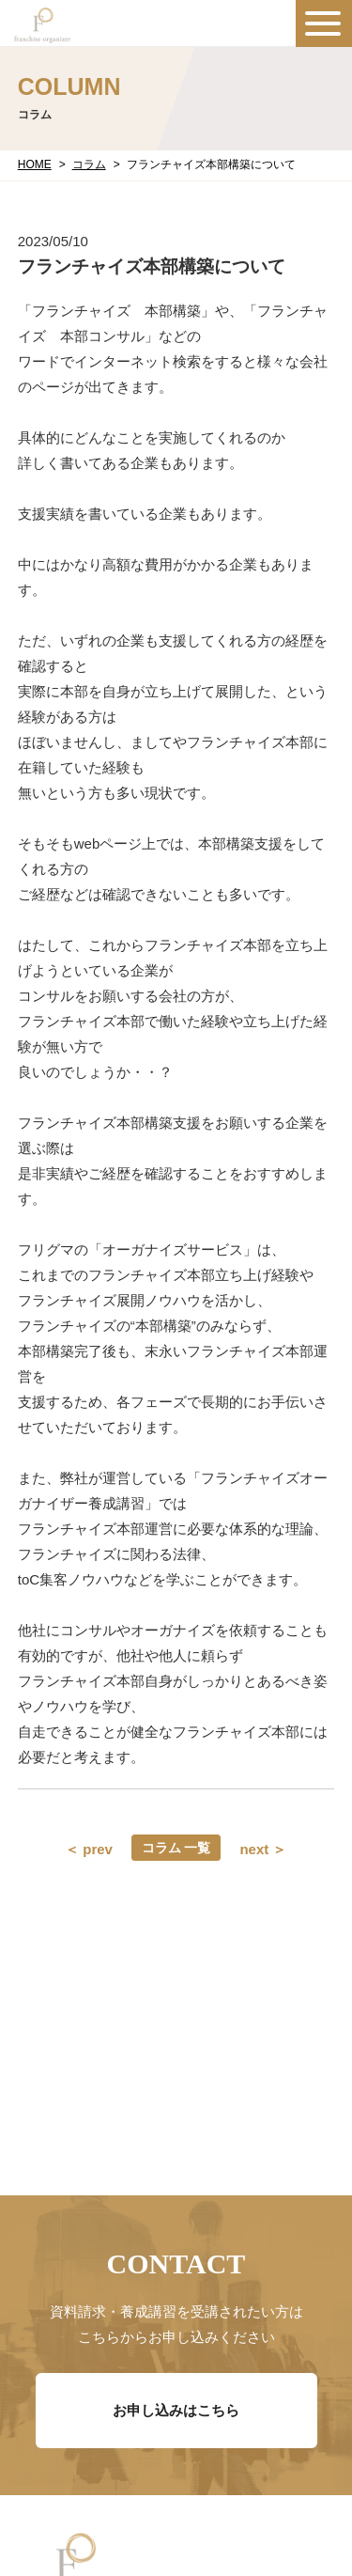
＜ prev (89, 1849)
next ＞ (262, 1849)
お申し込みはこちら (176, 2410)
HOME (35, 164)
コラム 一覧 (176, 1847)
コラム (89, 164)
